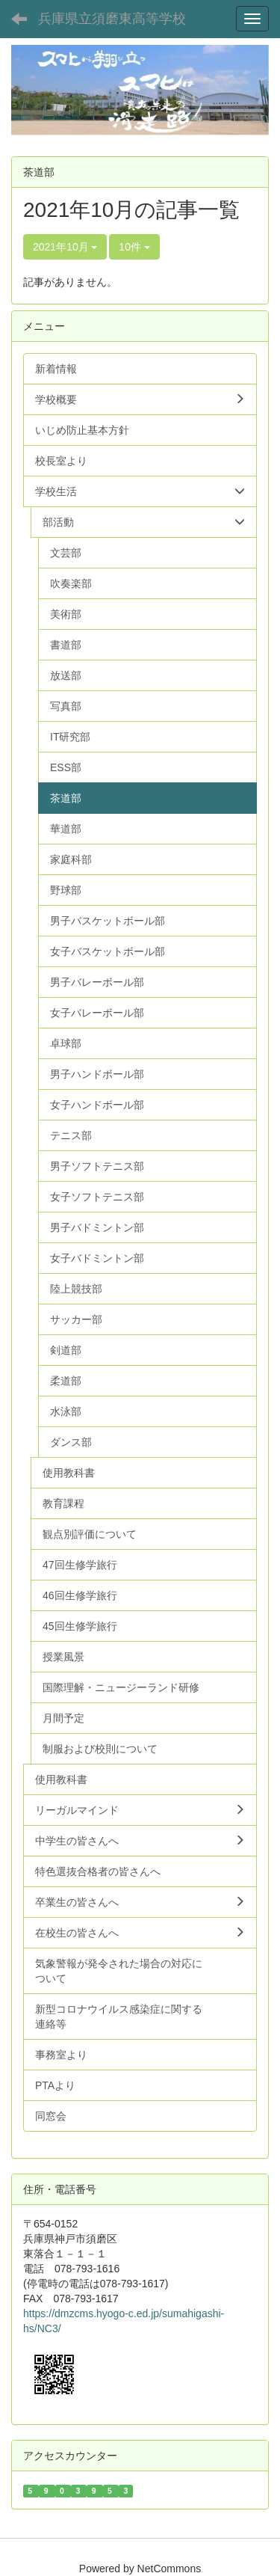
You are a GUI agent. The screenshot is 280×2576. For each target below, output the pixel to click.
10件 (134, 247)
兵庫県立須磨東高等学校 (112, 18)
